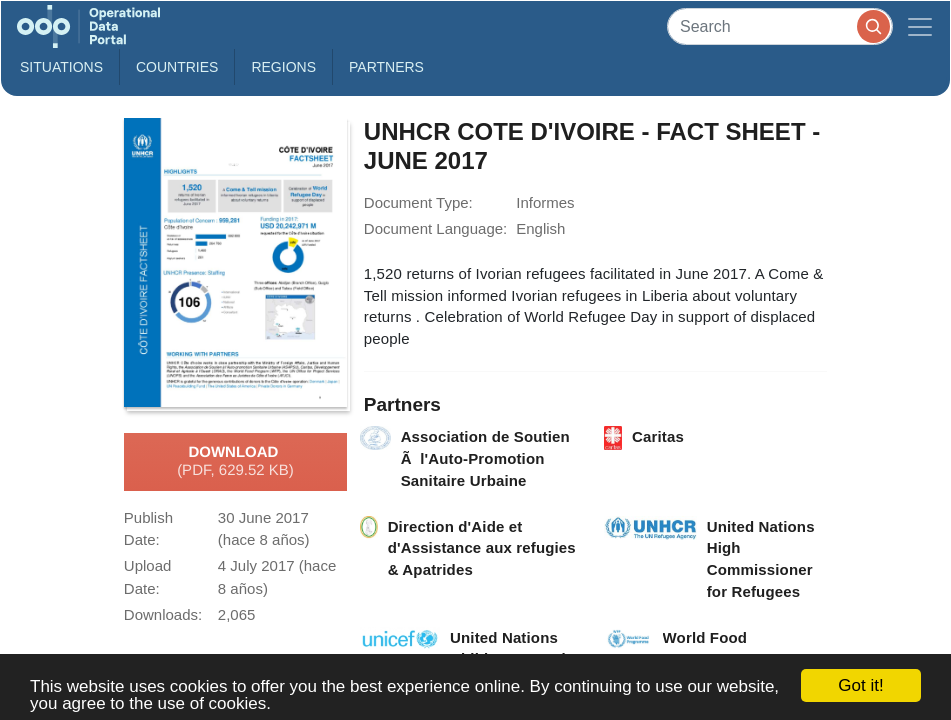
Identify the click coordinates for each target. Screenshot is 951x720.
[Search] (780, 26)
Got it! (860, 685)
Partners (386, 67)
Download (235, 462)
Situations (61, 67)
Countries (177, 67)
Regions (283, 67)
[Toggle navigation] (920, 26)
